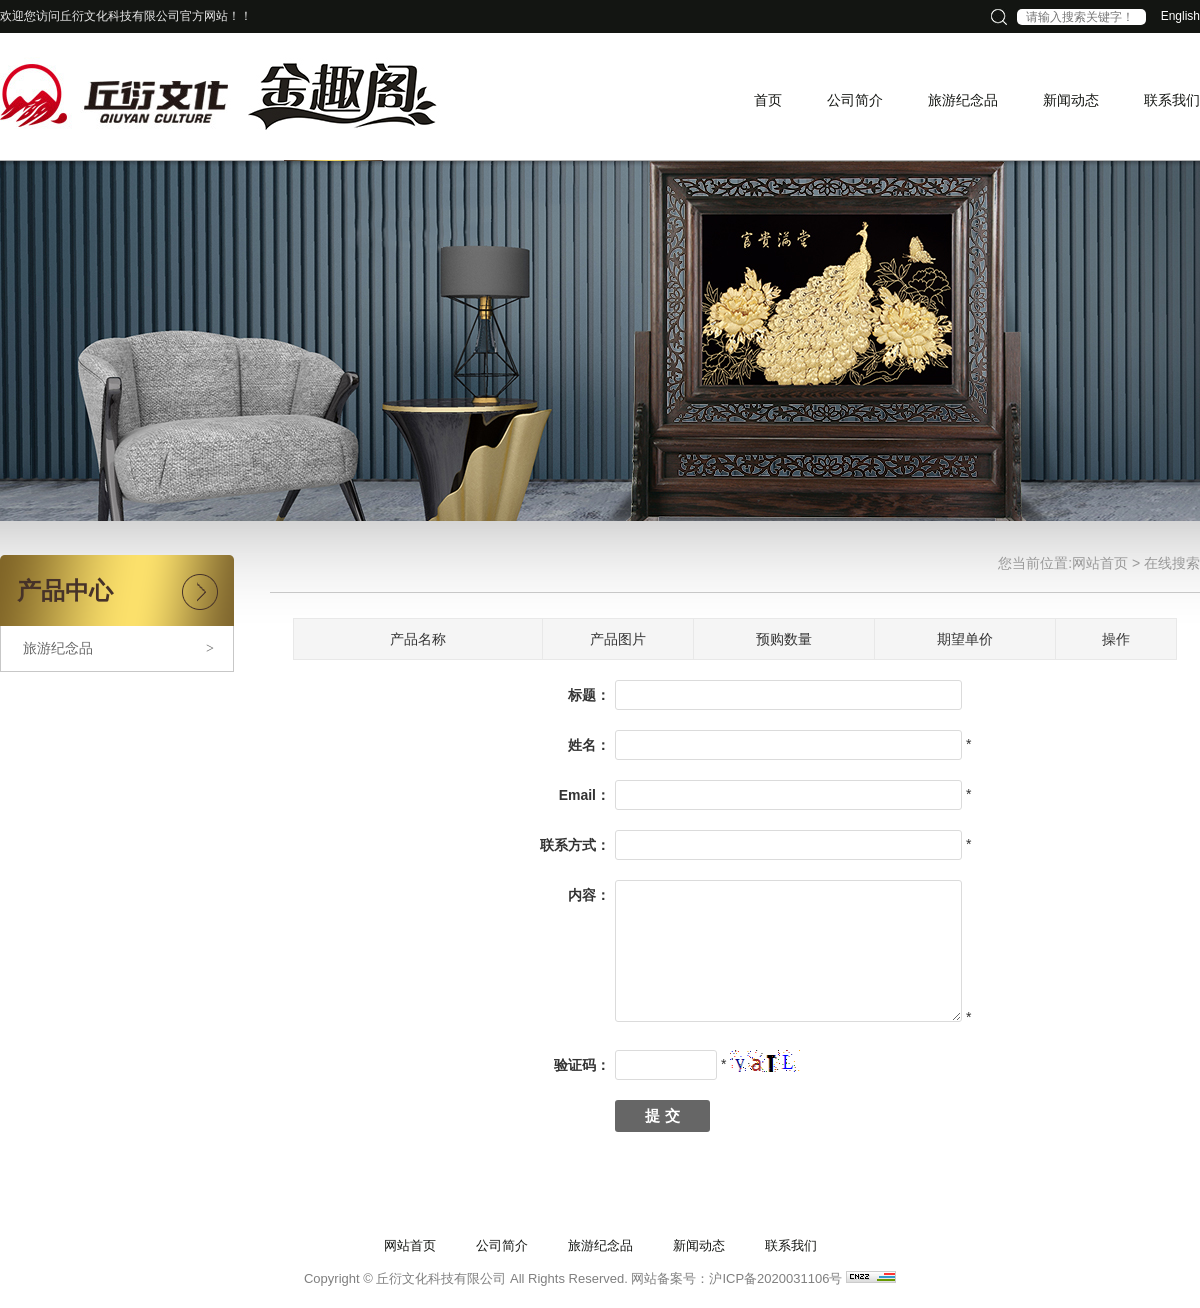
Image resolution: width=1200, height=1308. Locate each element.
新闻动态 (699, 1245)
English (1180, 16)
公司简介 (502, 1245)
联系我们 (791, 1245)
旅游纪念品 (118, 648)
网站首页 (1100, 563)
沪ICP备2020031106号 (775, 1278)
